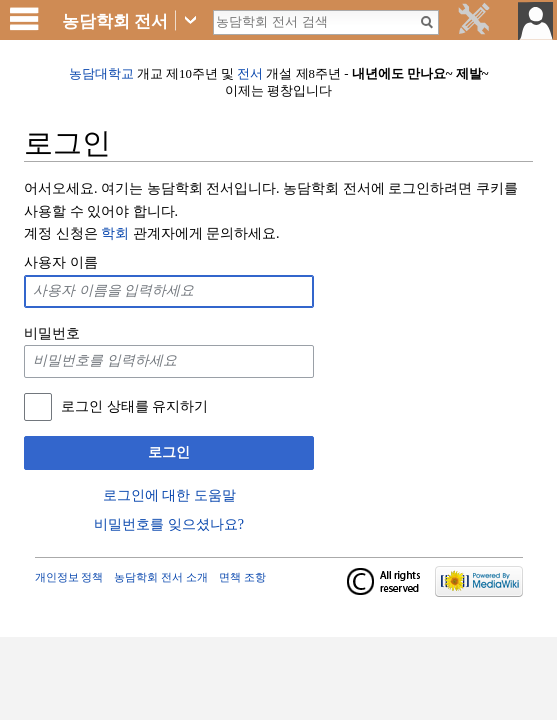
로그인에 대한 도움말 (169, 495)
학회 (115, 233)
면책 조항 (242, 577)
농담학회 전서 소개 (161, 577)
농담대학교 (101, 74)
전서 (250, 74)
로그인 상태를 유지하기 (134, 406)
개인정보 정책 (69, 577)
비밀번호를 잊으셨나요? (169, 524)
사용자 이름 (61, 262)
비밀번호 (52, 333)
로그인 (169, 452)
